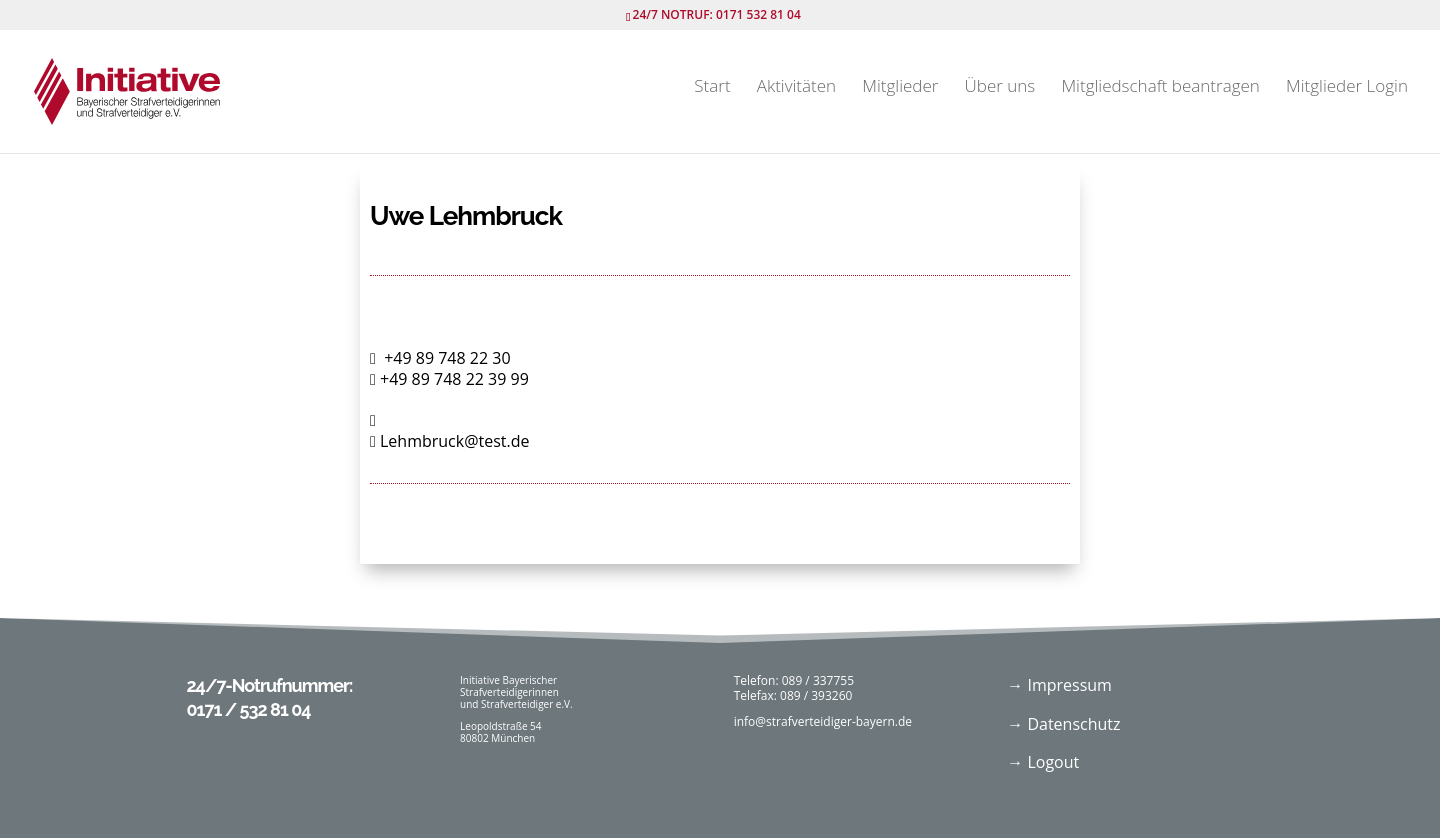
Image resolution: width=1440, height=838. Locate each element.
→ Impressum (1059, 685)
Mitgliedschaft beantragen (1160, 89)
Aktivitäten (796, 89)
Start (712, 89)
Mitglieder (900, 89)
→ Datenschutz (1063, 724)
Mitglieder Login (1347, 89)
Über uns (1000, 89)
